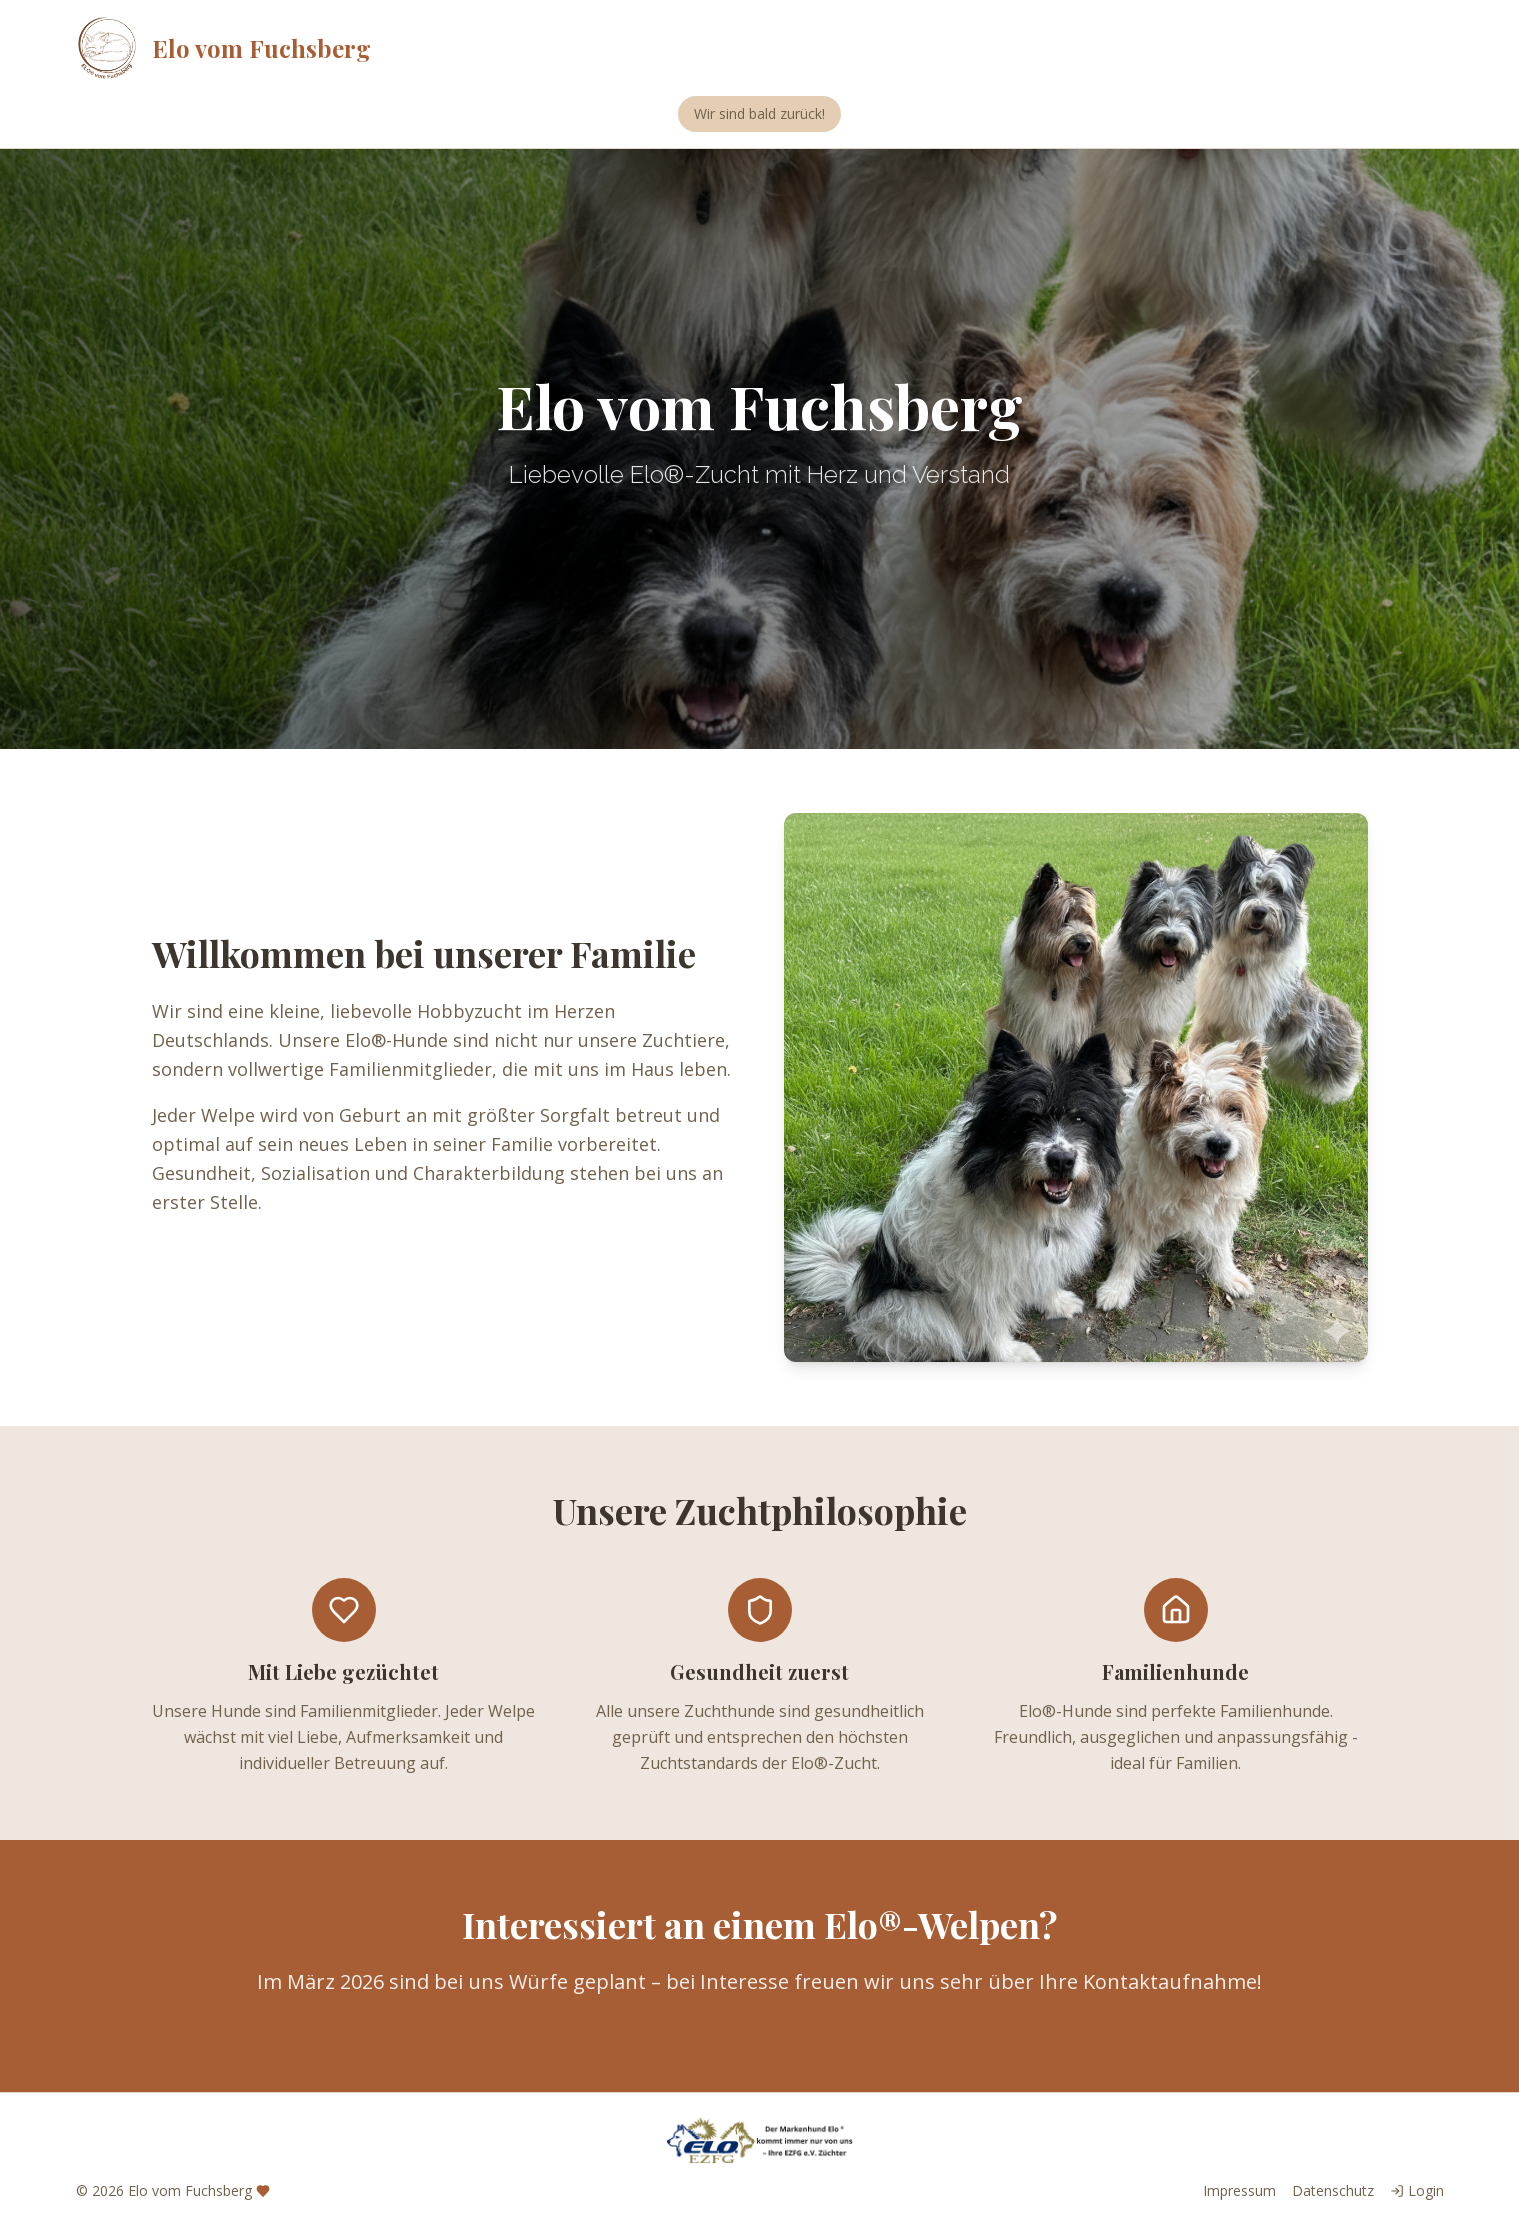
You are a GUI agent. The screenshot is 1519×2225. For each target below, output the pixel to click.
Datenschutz (1333, 2190)
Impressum (1239, 2190)
